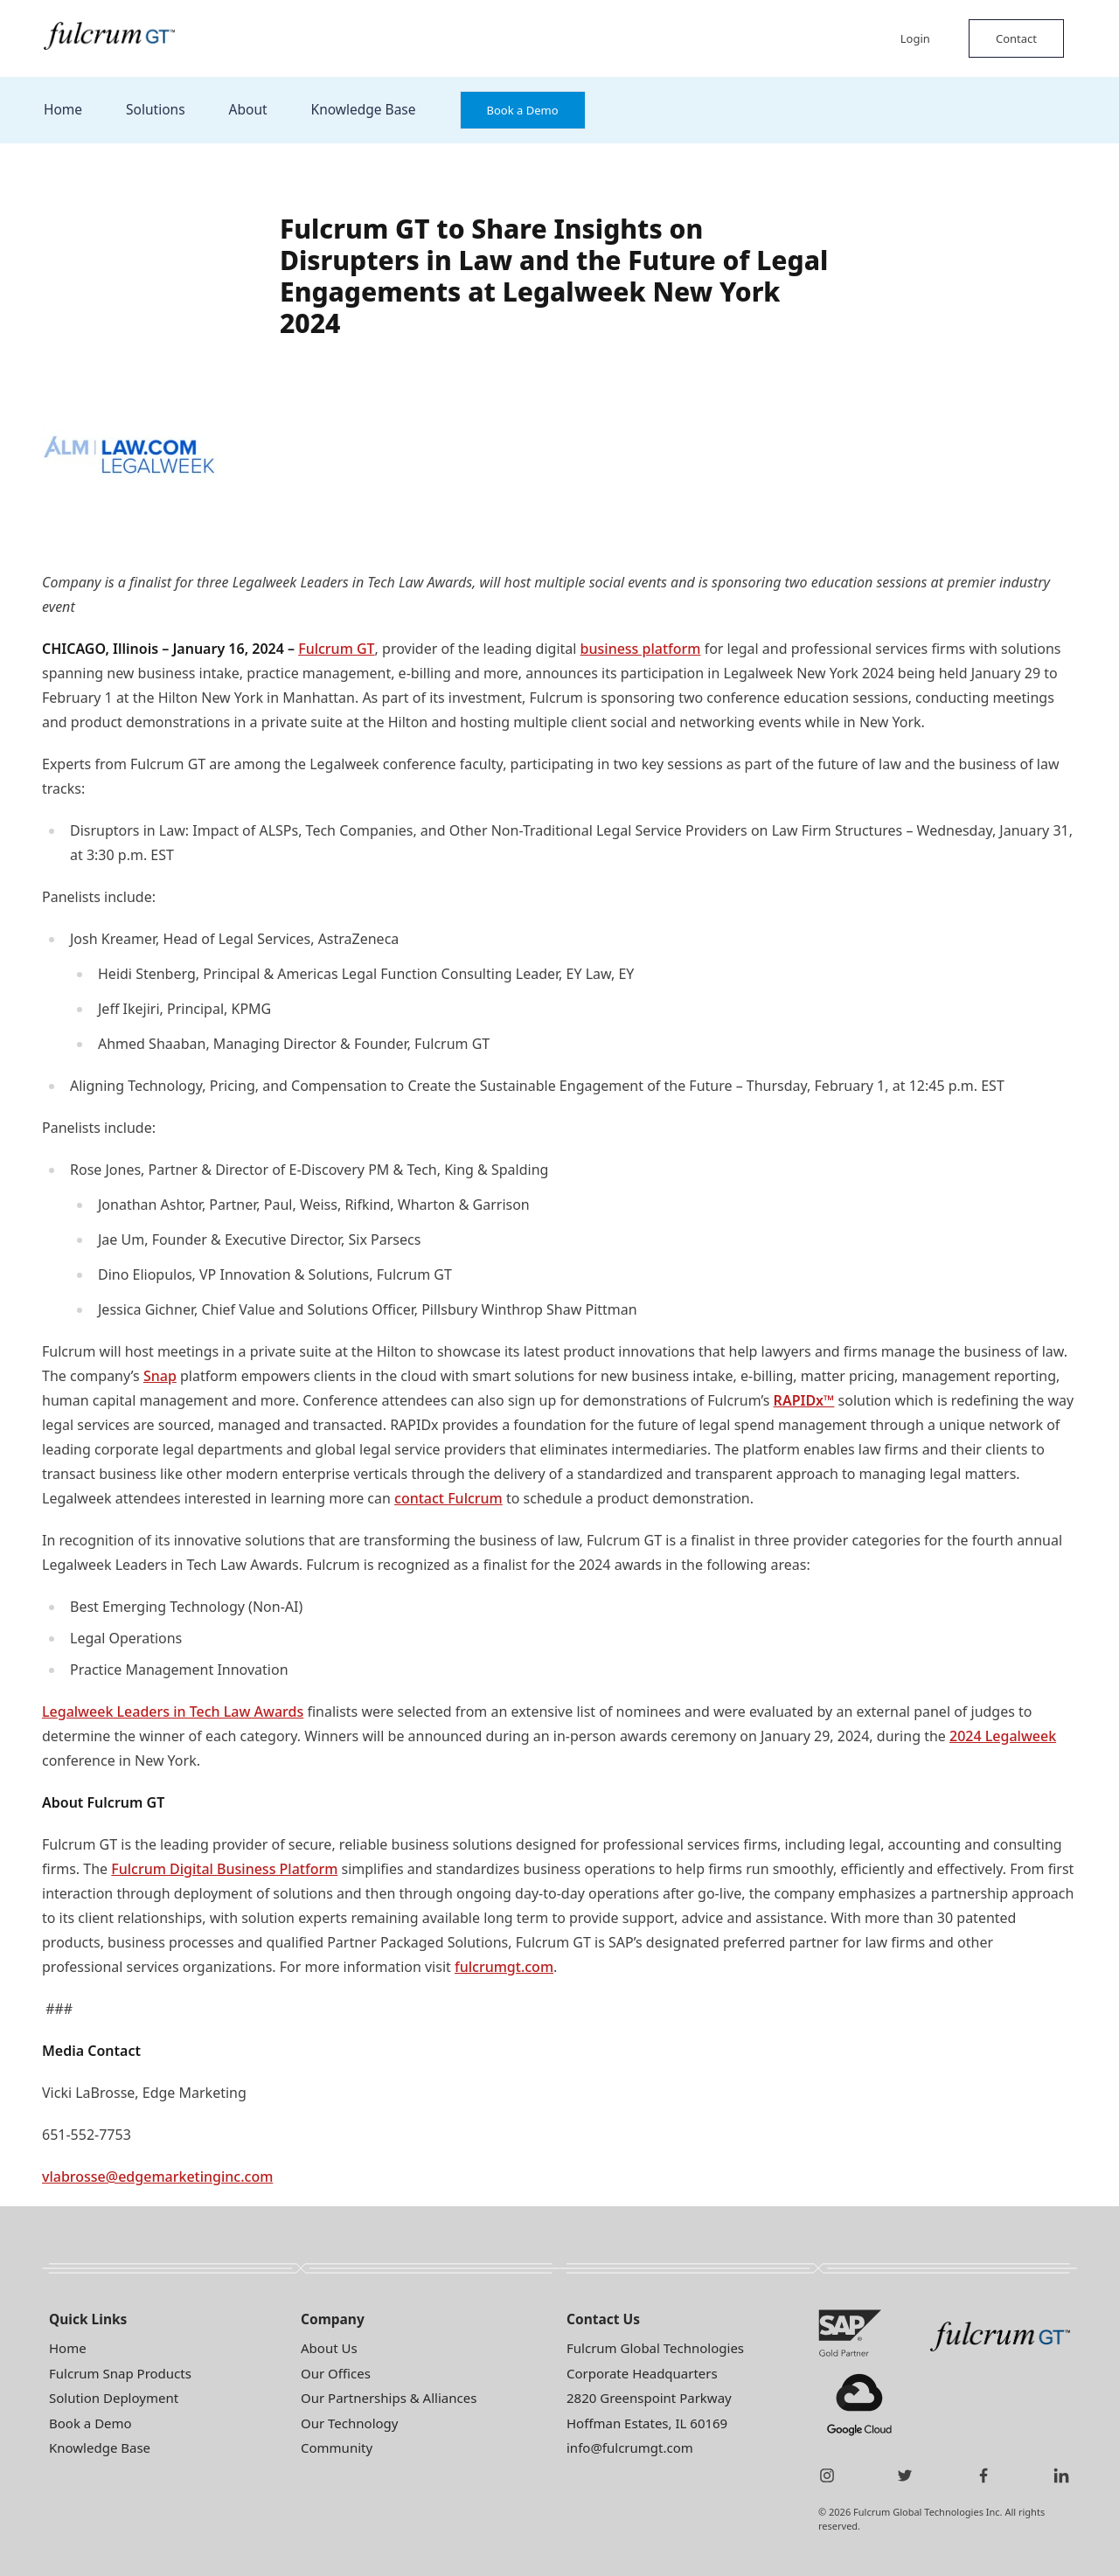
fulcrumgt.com (504, 1966)
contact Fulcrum (448, 1498)
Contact (1016, 38)
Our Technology (349, 2423)
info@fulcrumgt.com (629, 2447)
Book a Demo (523, 110)
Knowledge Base (363, 109)
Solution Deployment (113, 2397)
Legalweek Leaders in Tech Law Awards (172, 1711)
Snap (160, 1375)
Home (63, 109)
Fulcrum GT (336, 648)
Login (915, 38)
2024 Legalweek (1002, 1736)
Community (336, 2447)
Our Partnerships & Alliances (388, 2397)
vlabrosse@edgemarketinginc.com (157, 2176)
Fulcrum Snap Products (120, 2373)
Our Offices (336, 2373)
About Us (329, 2348)
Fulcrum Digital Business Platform (224, 1868)
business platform (640, 648)
